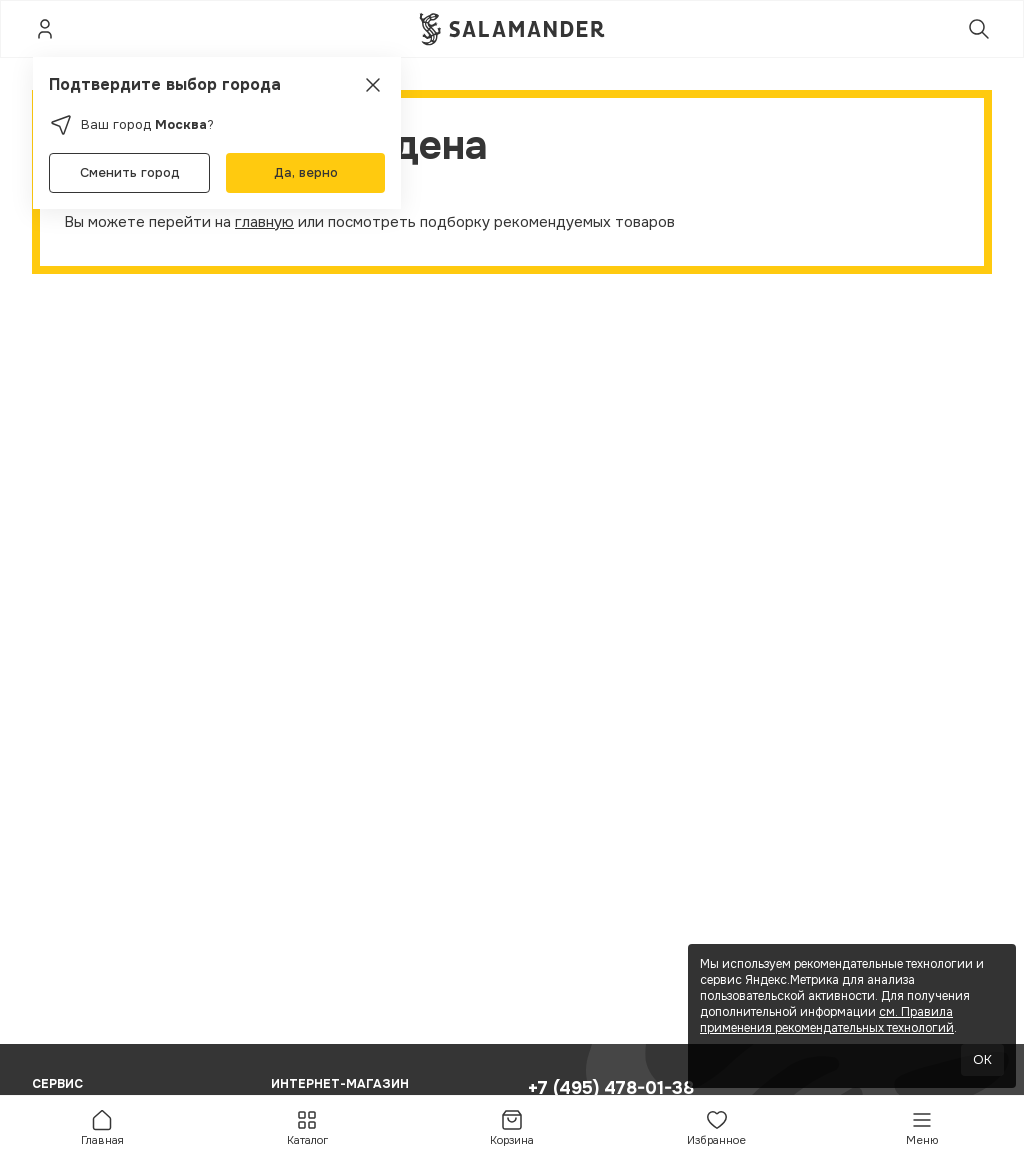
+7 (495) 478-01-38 (611, 1088)
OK (982, 1059)
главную (264, 222)
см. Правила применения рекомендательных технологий (827, 1020)
